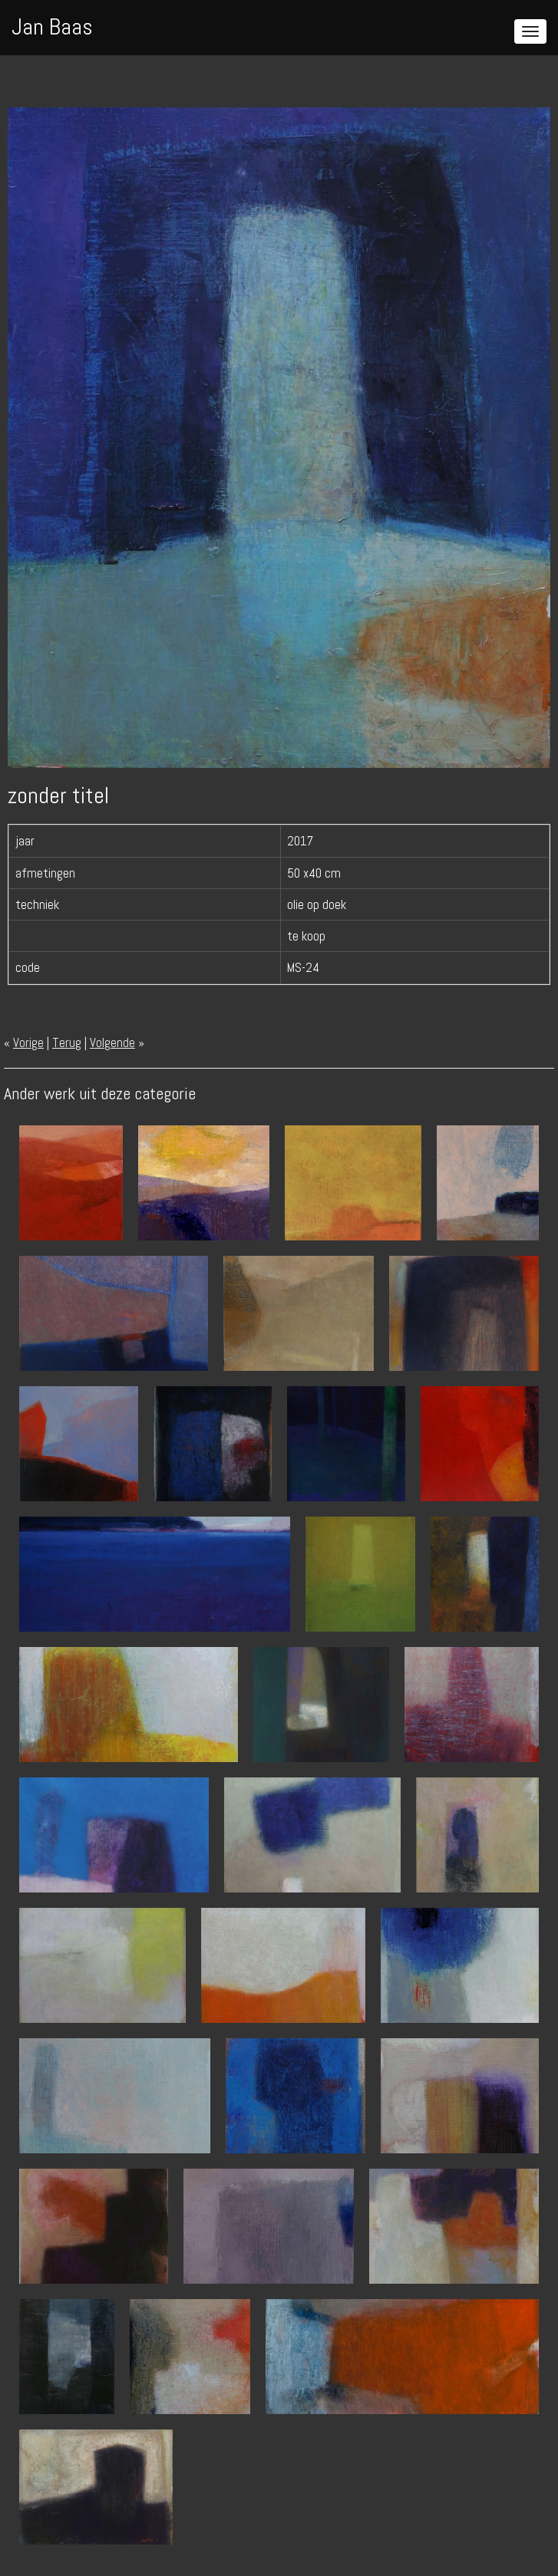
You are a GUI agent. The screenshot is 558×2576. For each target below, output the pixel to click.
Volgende (112, 1042)
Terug (66, 1042)
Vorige (28, 1042)
